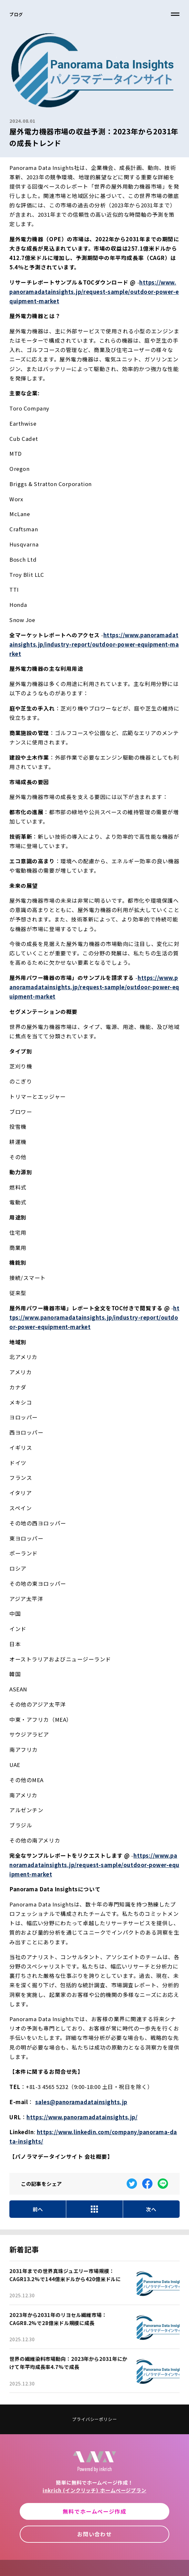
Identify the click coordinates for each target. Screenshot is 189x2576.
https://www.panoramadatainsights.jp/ (81, 2117)
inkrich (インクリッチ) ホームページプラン (94, 2490)
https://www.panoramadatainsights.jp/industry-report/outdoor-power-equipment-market (94, 644)
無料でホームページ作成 (94, 2511)
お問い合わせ (94, 2534)
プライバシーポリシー (94, 2419)
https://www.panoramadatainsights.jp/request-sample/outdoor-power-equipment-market (94, 291)
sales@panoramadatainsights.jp (81, 2102)
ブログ (16, 14)
